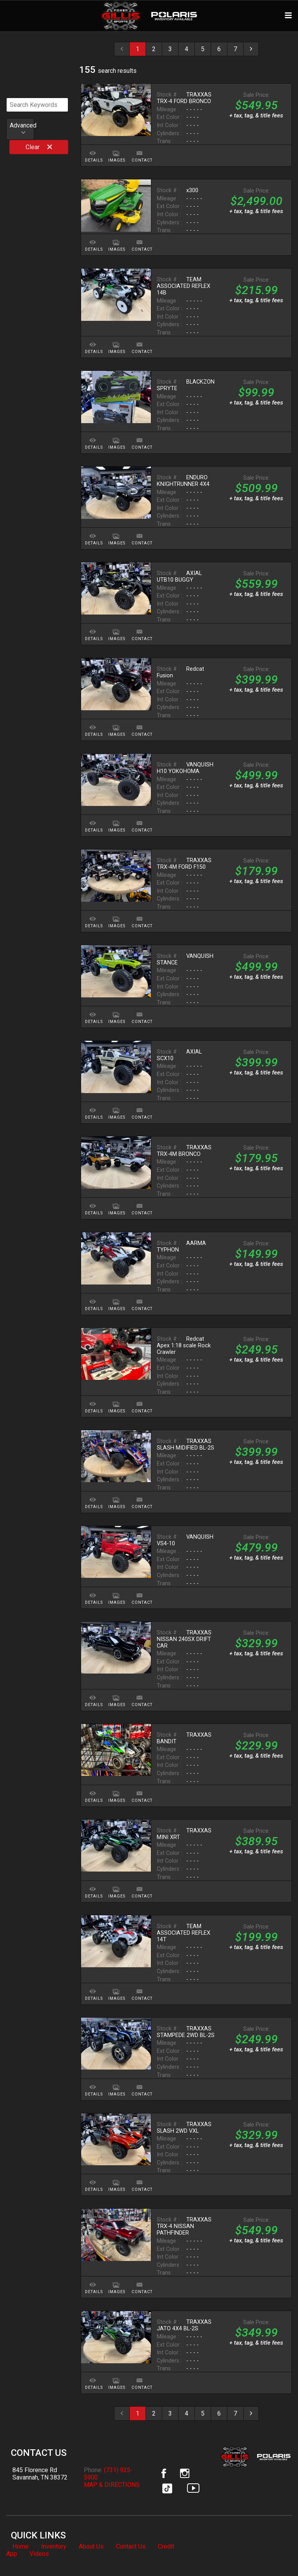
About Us (91, 2546)
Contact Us (131, 2546)
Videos (39, 2553)
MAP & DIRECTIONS (112, 2484)
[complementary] (274, 2553)
